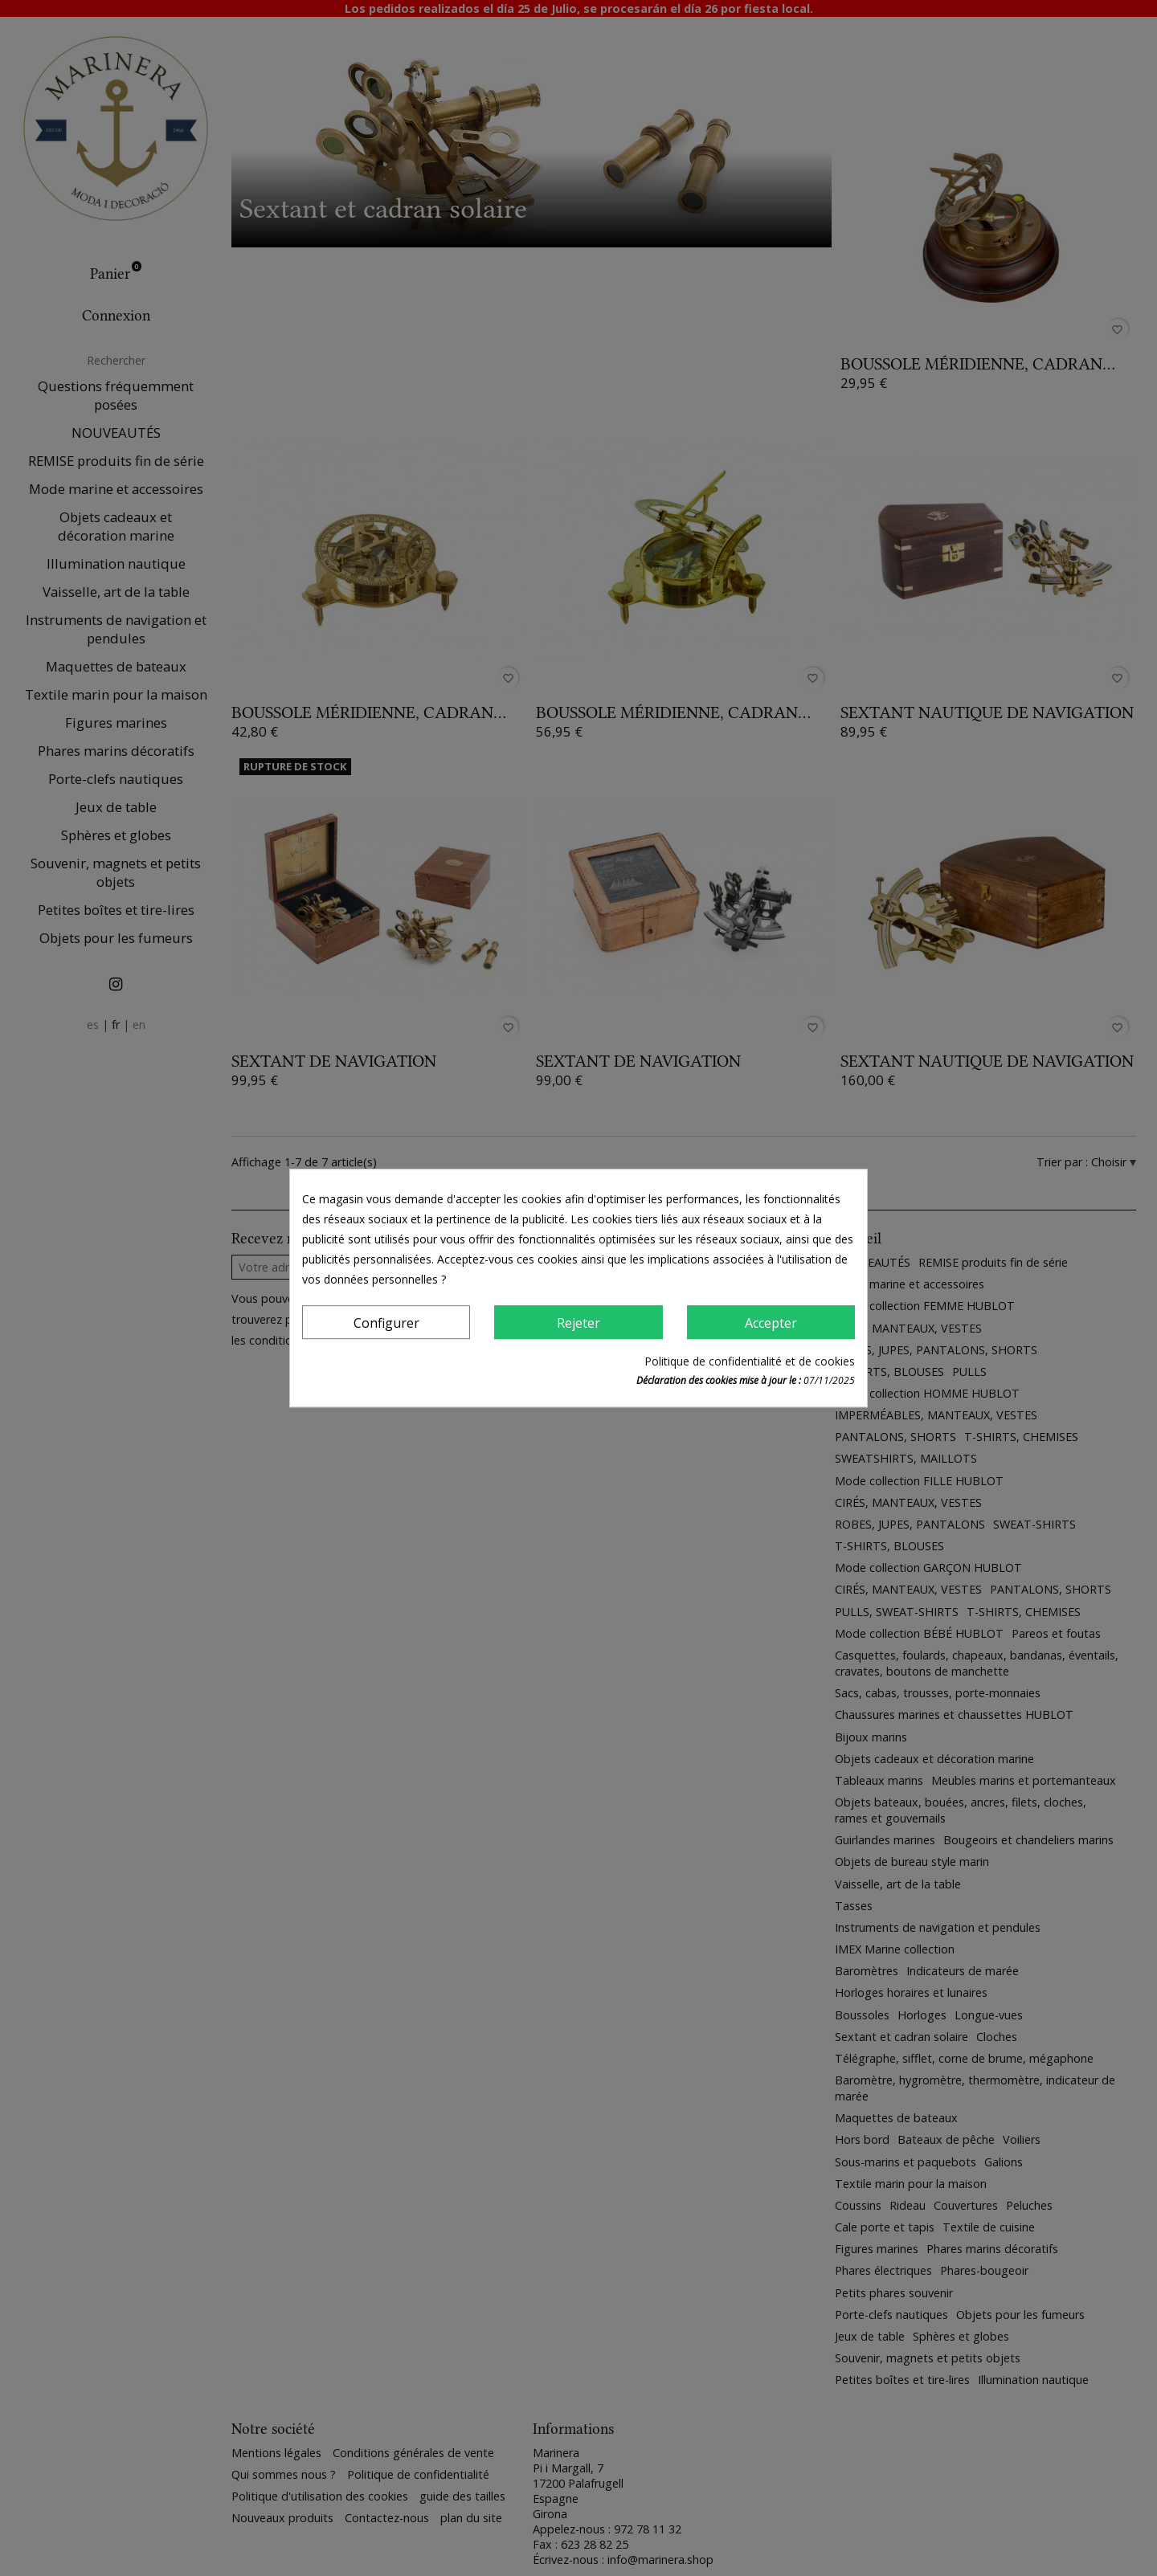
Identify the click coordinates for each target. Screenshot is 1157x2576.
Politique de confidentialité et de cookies (749, 1361)
